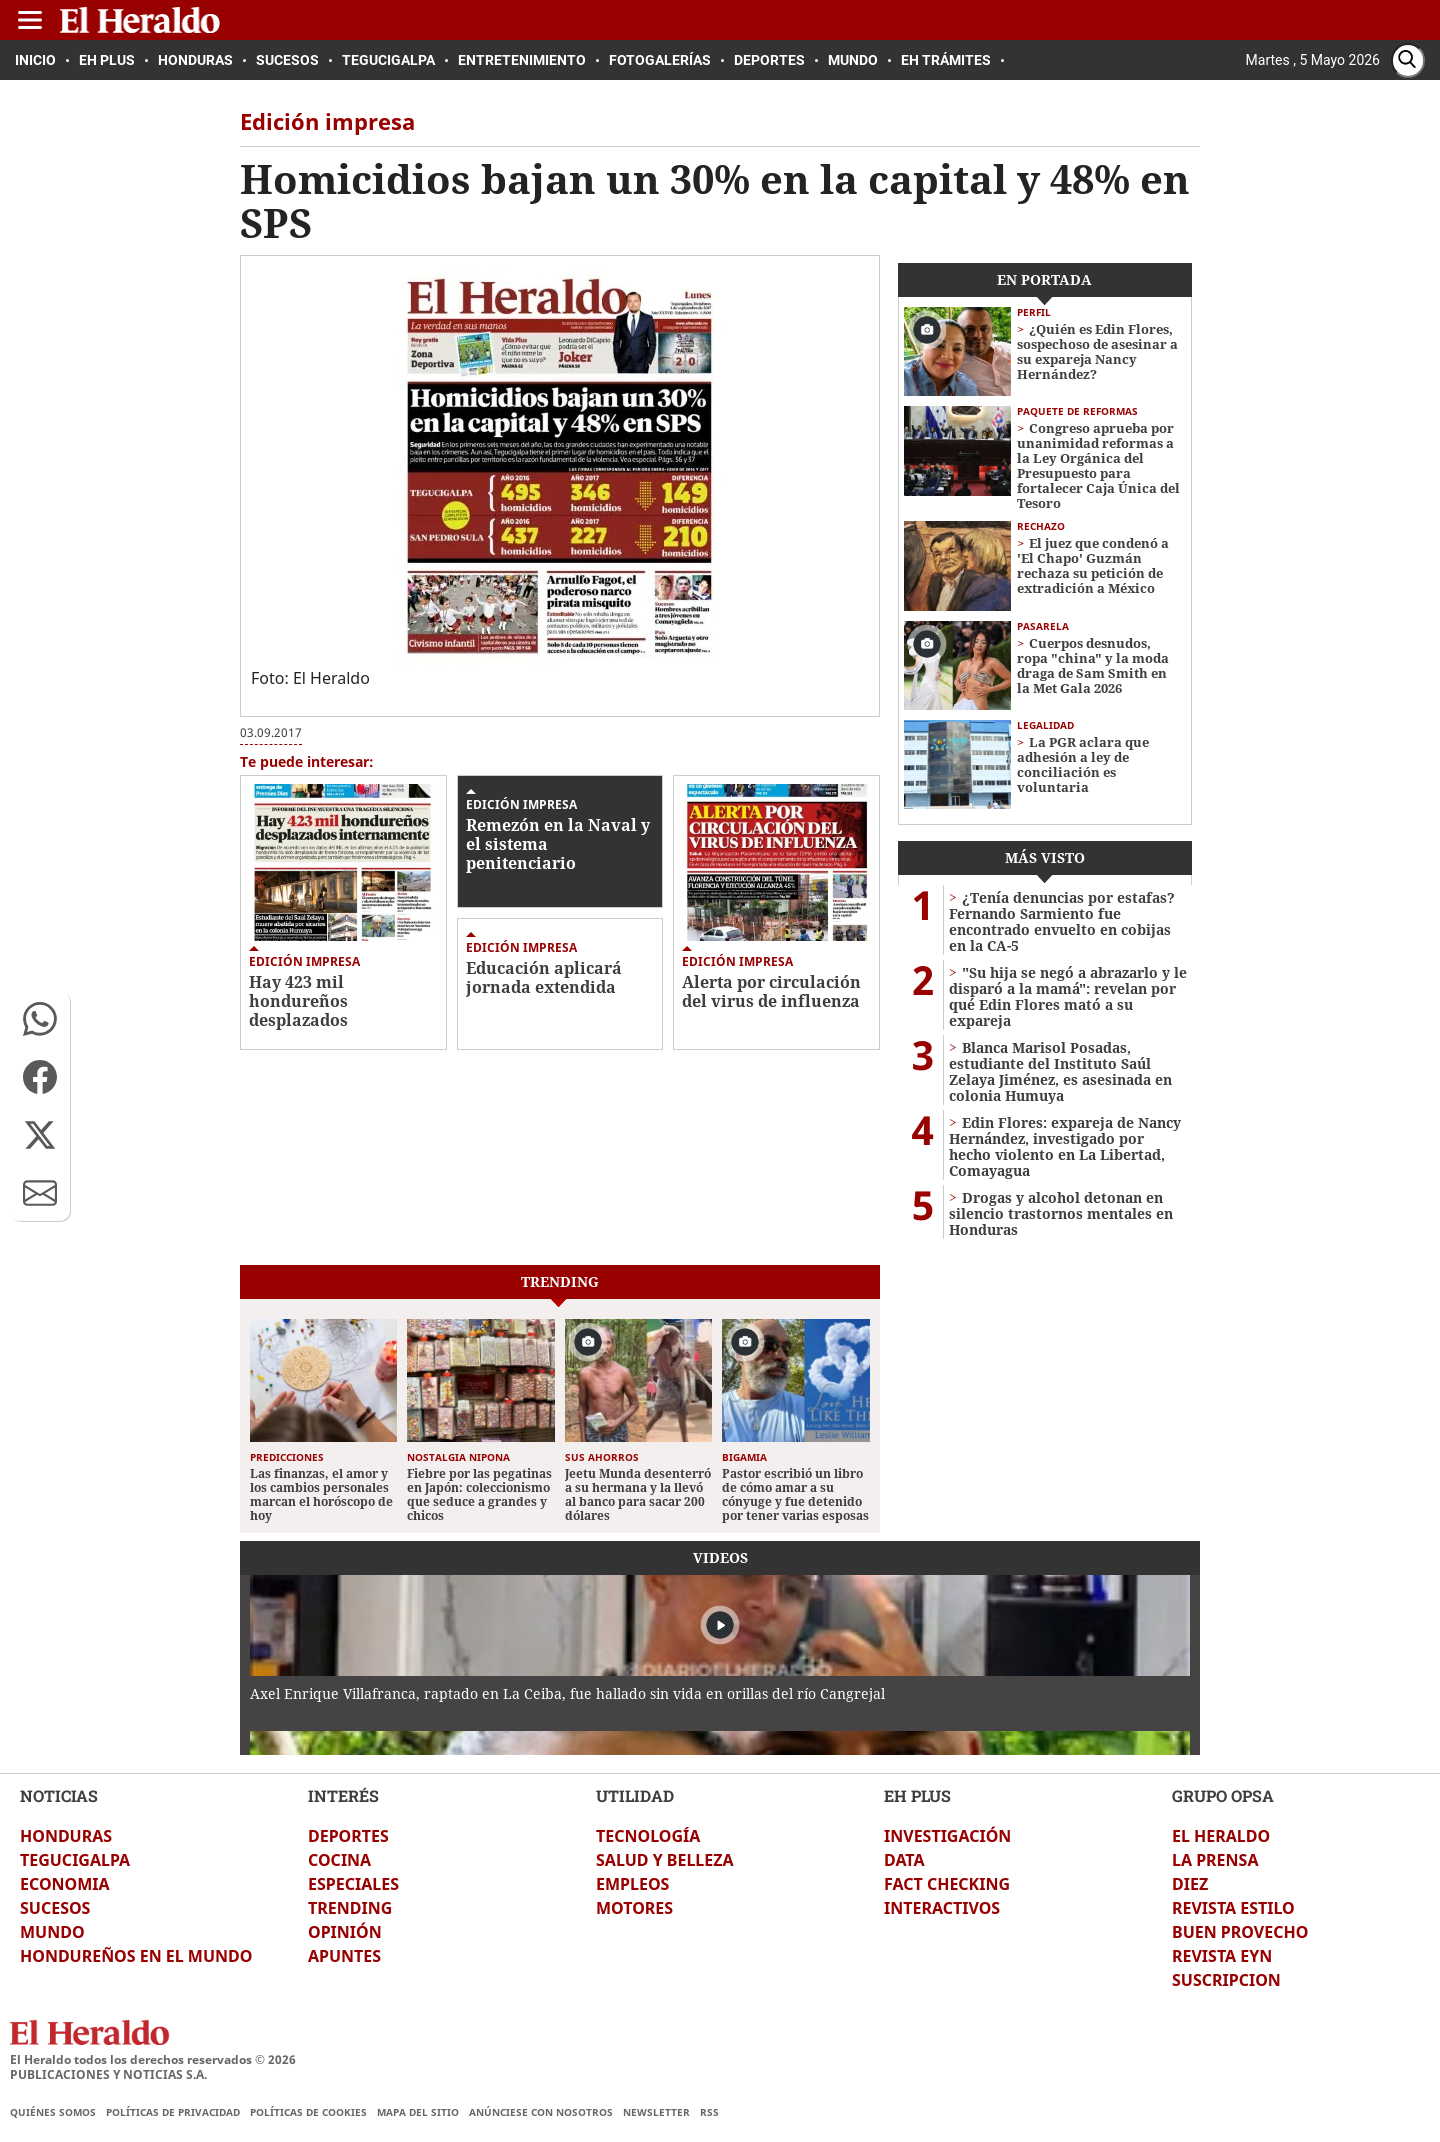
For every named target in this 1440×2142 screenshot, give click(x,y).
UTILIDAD (635, 1795)
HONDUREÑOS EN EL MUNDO (136, 1956)
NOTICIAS (59, 1795)
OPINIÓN (345, 1932)
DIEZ (1190, 1884)
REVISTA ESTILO (1233, 1908)
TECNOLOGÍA (648, 1836)
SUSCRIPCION (1226, 1980)
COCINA (339, 1860)
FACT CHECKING (947, 1884)
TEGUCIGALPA (75, 1860)
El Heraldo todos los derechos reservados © (153, 2059)
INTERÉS (343, 1795)
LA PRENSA (1215, 1860)
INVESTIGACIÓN (947, 1836)
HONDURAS (66, 1836)
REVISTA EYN (1222, 1956)
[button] (40, 1019)
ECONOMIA (65, 1884)
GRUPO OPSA (1223, 1795)
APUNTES (344, 1956)
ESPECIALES (353, 1884)
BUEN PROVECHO (1240, 1932)
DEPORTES (348, 1836)
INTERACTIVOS (942, 1908)
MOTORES (634, 1908)
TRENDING (350, 1908)
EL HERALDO (1221, 1836)
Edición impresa (304, 961)
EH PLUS (917, 1795)
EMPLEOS (632, 1884)
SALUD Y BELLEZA (665, 1860)
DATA (904, 1860)
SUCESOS (55, 1908)
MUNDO (52, 1932)
